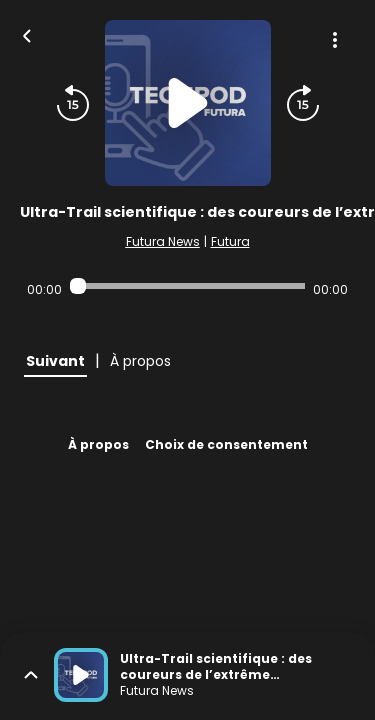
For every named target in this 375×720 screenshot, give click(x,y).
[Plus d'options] (335, 40)
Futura (230, 241)
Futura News (163, 241)
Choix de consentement (226, 444)
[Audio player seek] (187, 286)
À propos (98, 444)
